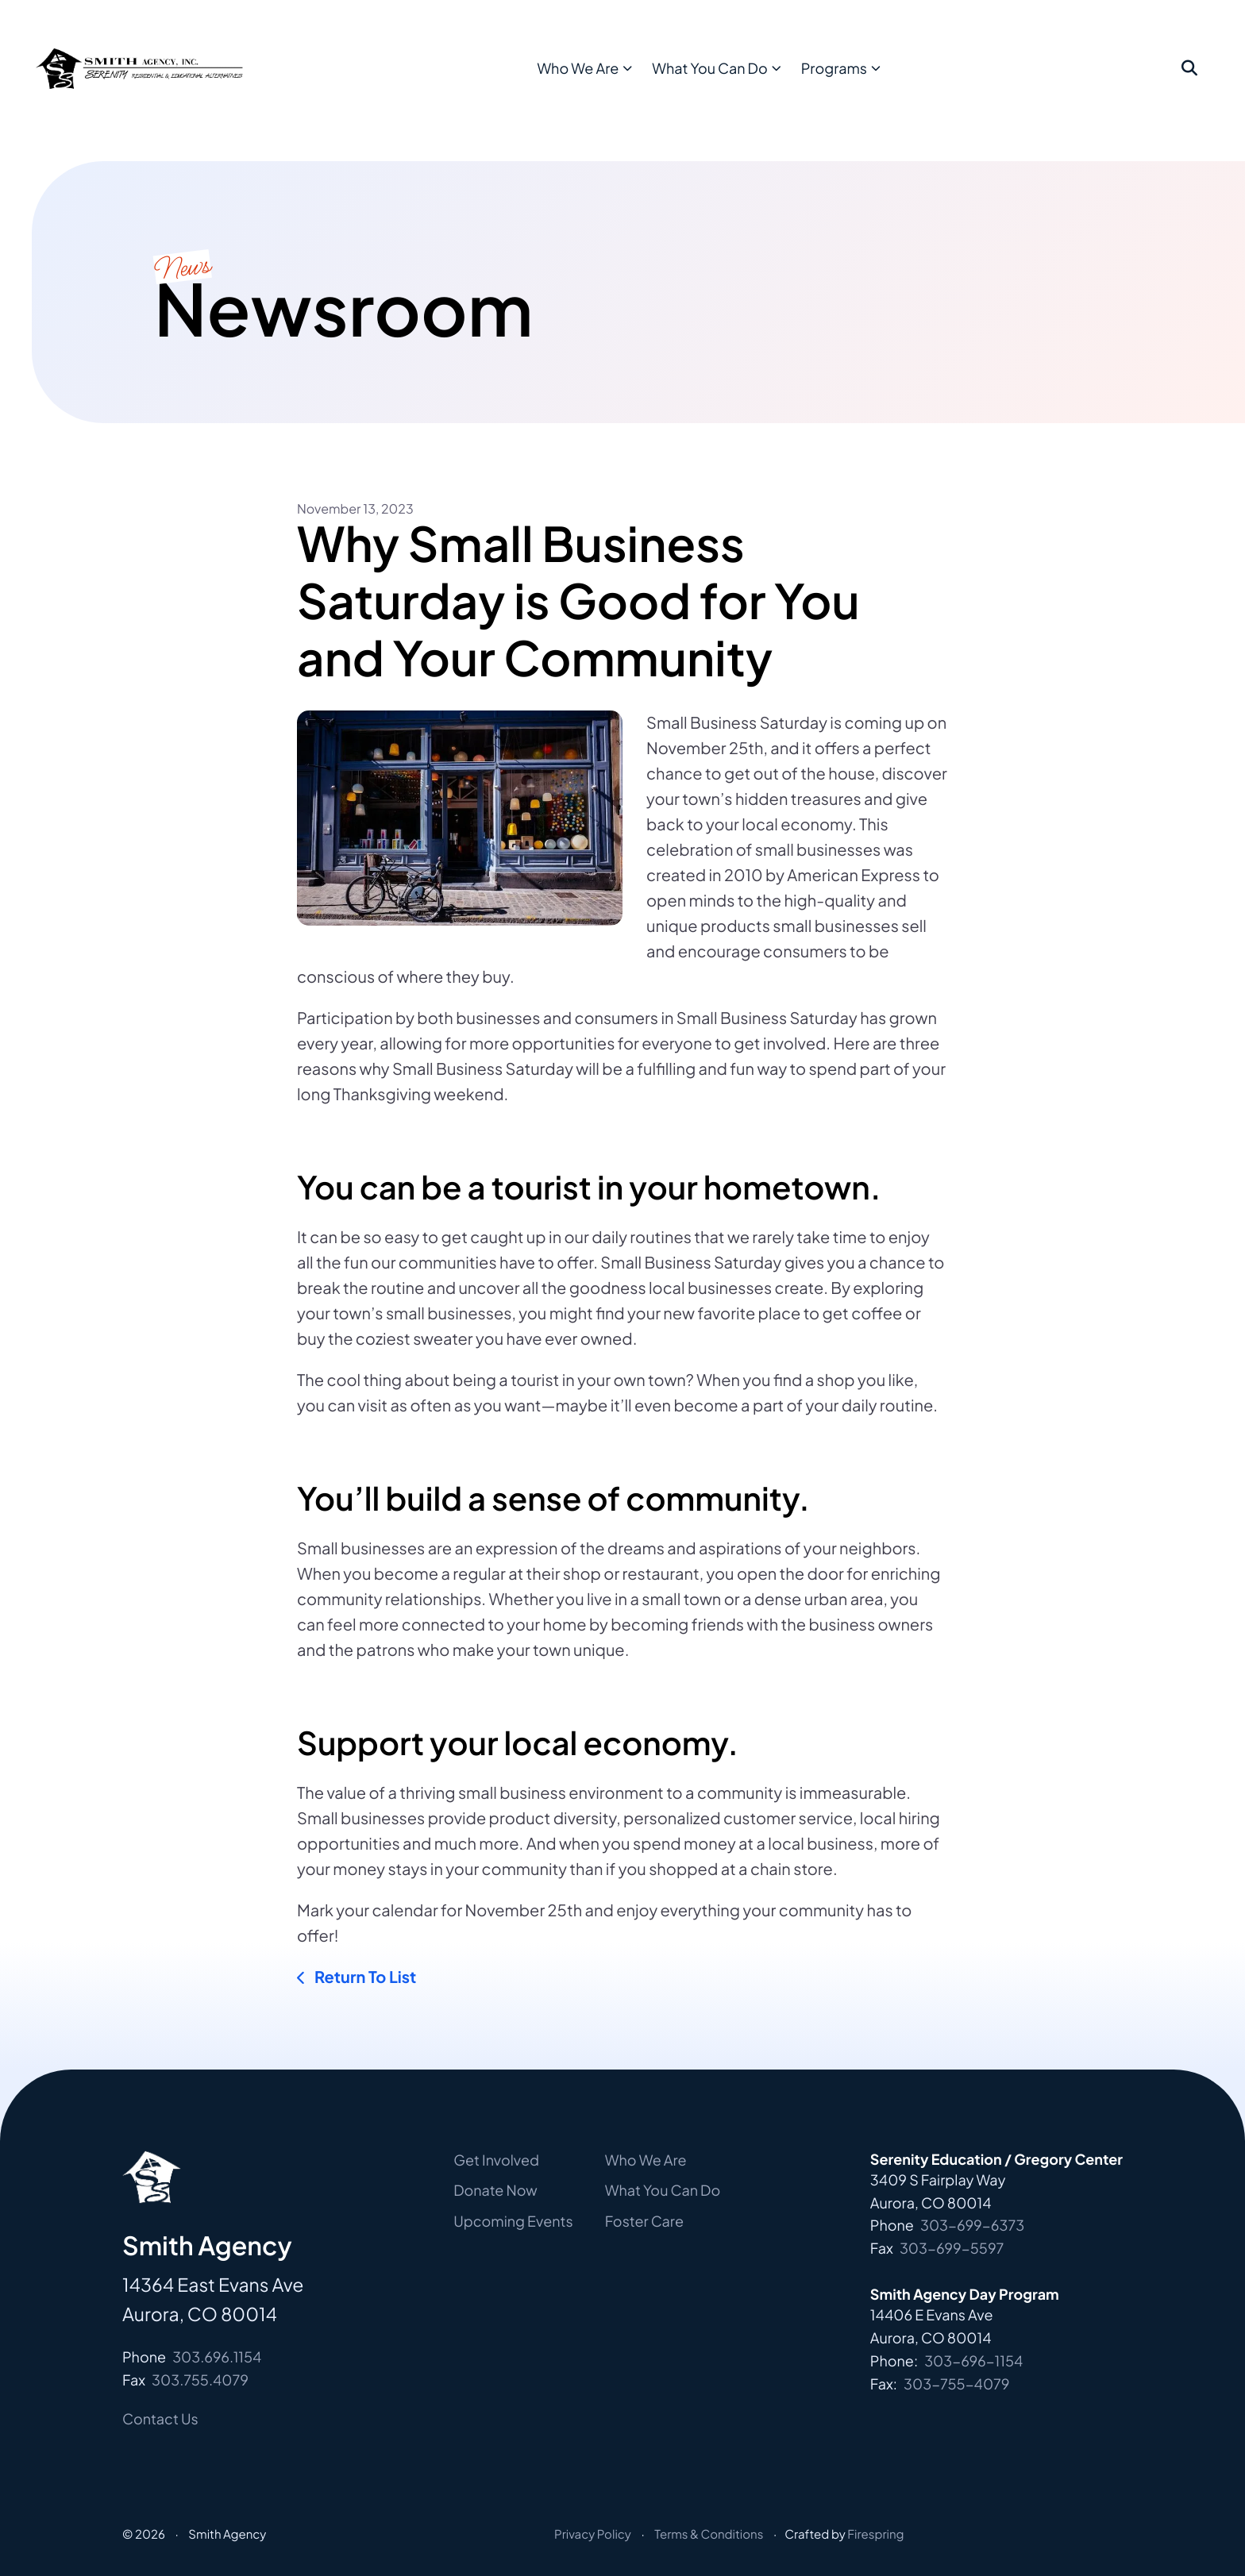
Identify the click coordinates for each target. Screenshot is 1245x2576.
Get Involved (496, 2160)
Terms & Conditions (708, 2534)
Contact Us (160, 2418)
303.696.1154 (216, 2356)
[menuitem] (622, 80)
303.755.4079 (200, 2379)
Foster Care (644, 2221)
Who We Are (618, 80)
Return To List (363, 1977)
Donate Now (495, 2190)
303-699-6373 (972, 2225)
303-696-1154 (973, 2360)
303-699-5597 (952, 2248)
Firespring (875, 2534)
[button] (1189, 81)
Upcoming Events (513, 2221)
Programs (875, 80)
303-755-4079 (957, 2383)
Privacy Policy (592, 2534)
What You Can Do (750, 80)
